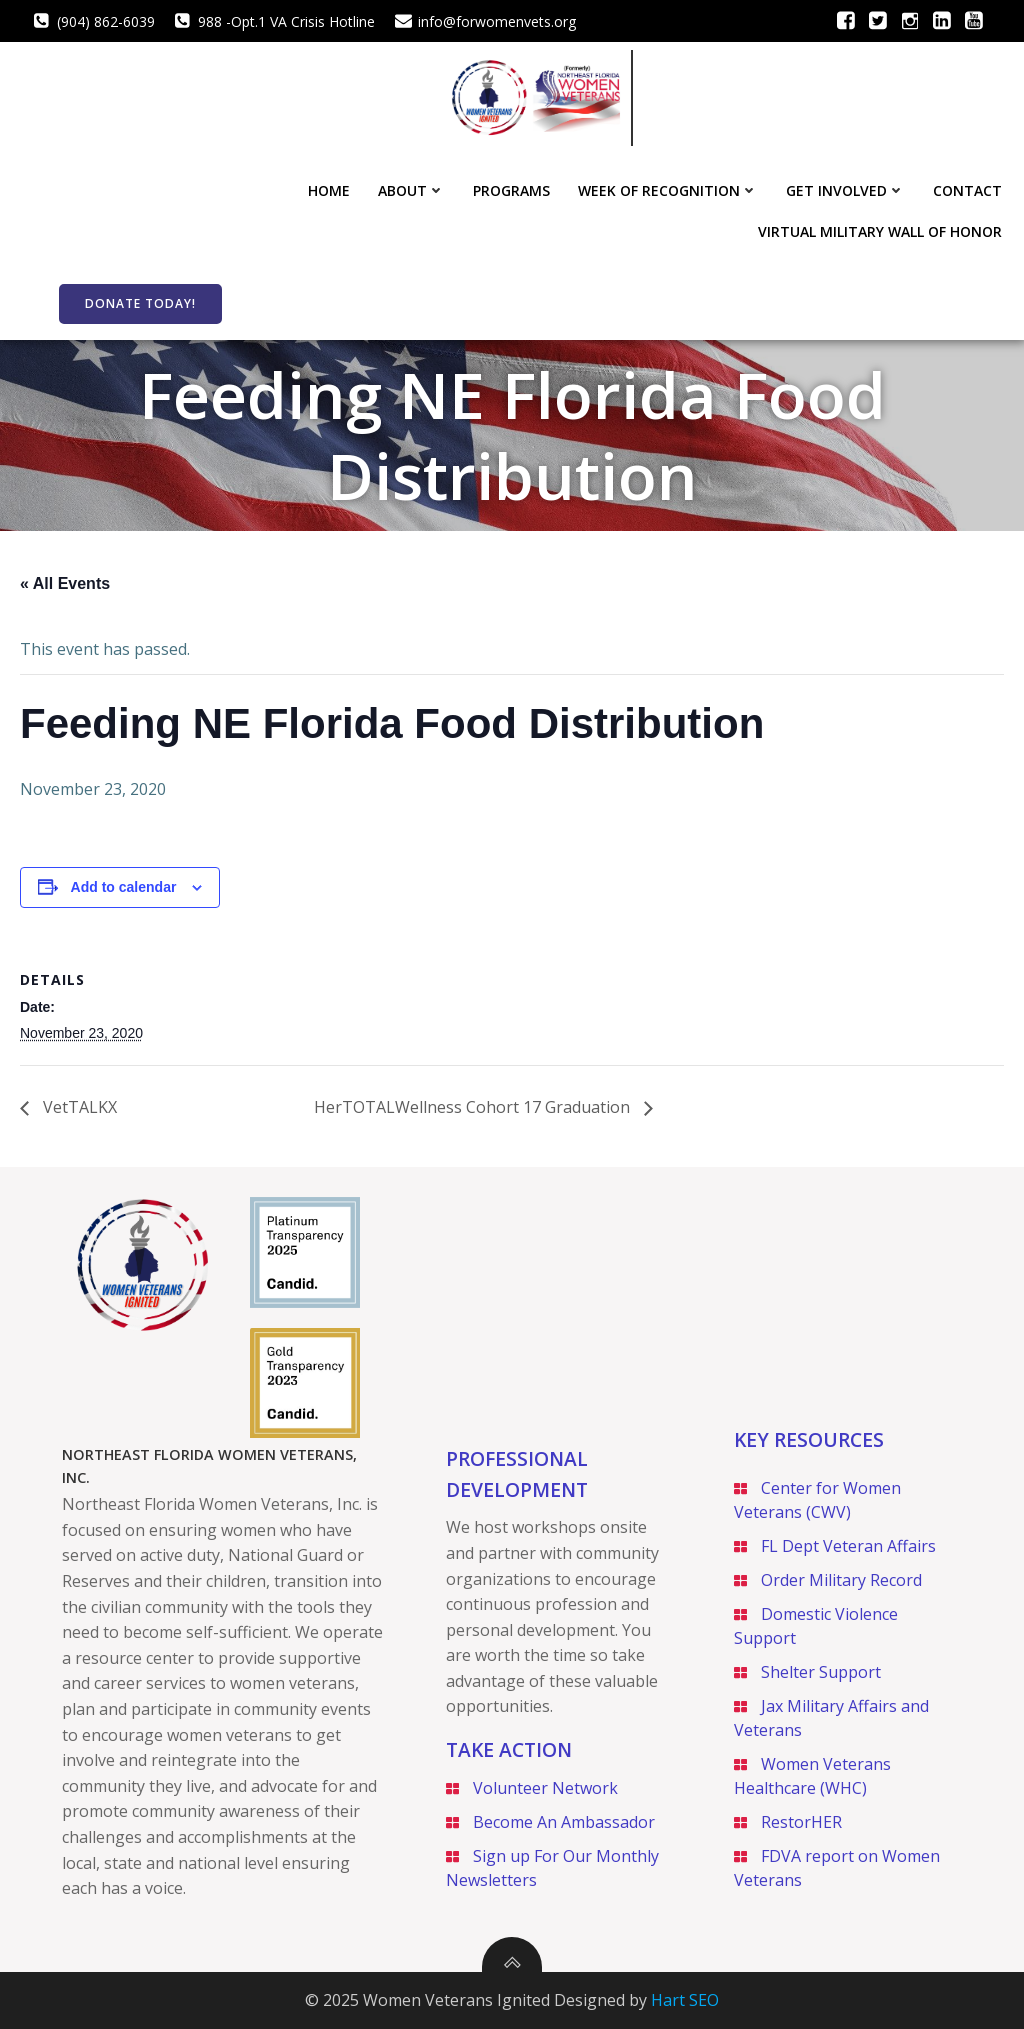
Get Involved (845, 190)
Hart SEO (685, 2000)
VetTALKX (78, 1107)
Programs (511, 190)
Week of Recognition (668, 190)
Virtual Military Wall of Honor (880, 231)
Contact (967, 190)
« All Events (65, 583)
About (411, 190)
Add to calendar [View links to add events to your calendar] (124, 887)
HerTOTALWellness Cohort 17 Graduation (474, 1107)
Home (329, 190)
